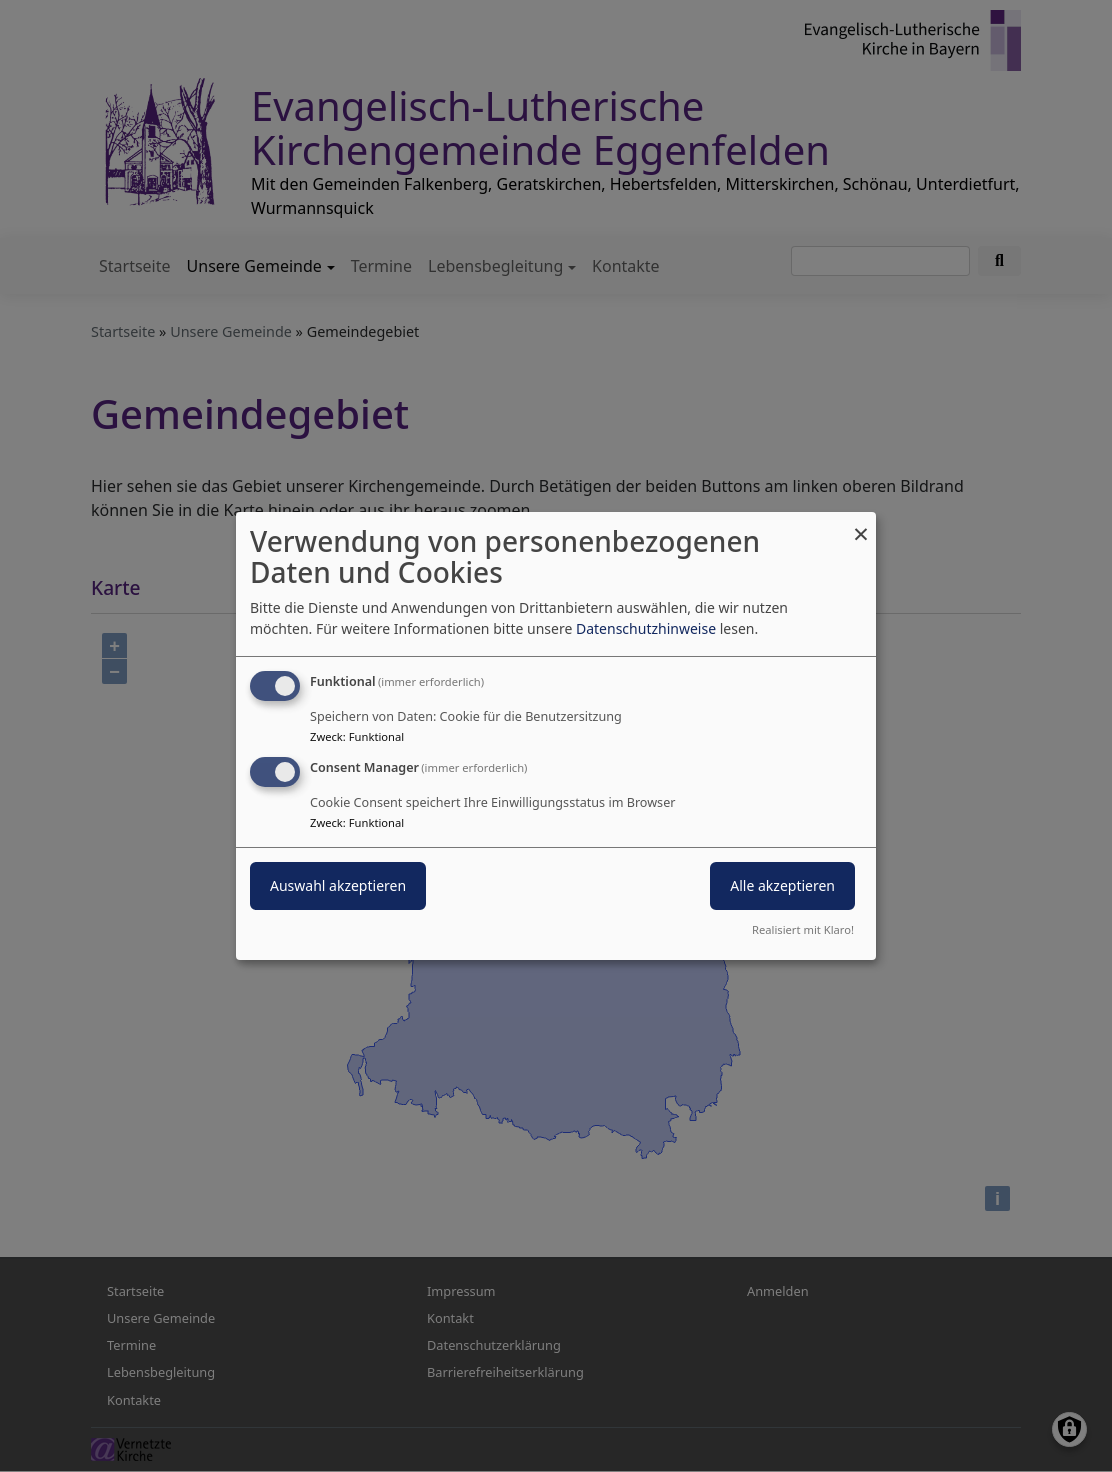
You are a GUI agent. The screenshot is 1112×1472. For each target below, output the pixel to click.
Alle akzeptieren (782, 885)
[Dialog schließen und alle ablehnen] (861, 524)
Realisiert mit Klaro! (803, 929)
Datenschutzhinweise (646, 628)
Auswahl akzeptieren (338, 885)
